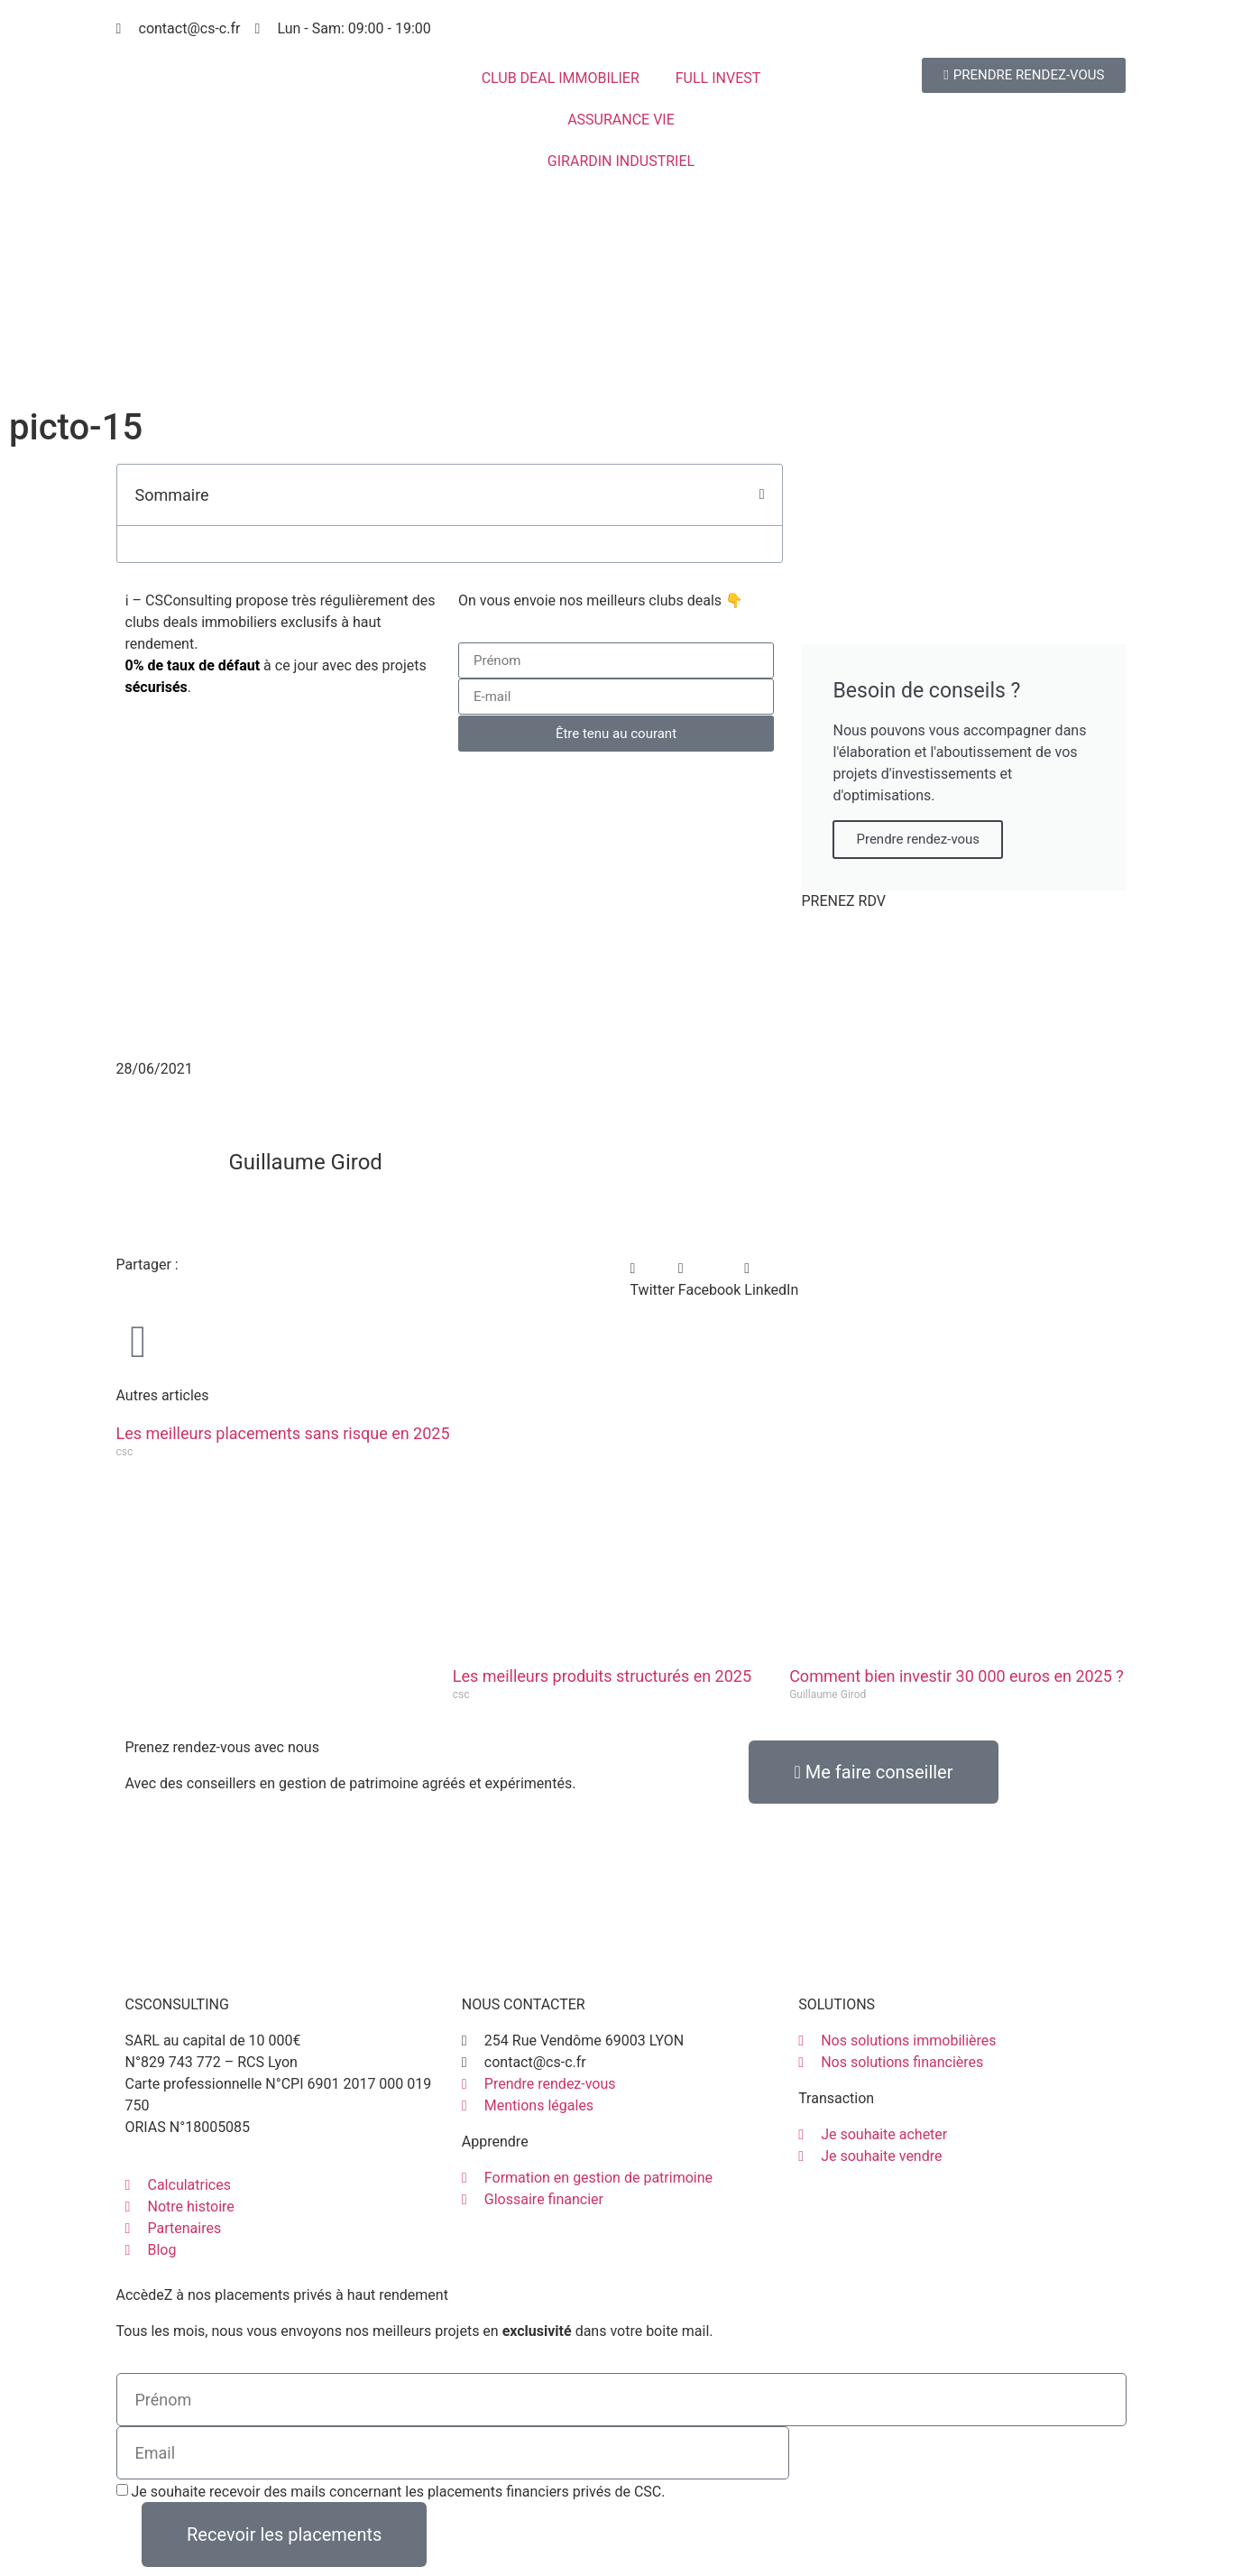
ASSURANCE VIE (621, 119)
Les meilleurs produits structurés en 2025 (602, 1676)
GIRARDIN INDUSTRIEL (621, 161)
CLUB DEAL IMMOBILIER (560, 78)
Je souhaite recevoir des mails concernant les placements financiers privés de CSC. (398, 2491)
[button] (762, 494)
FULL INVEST (718, 78)
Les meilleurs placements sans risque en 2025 (283, 1433)
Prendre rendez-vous (918, 839)
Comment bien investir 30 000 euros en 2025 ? (956, 1676)
